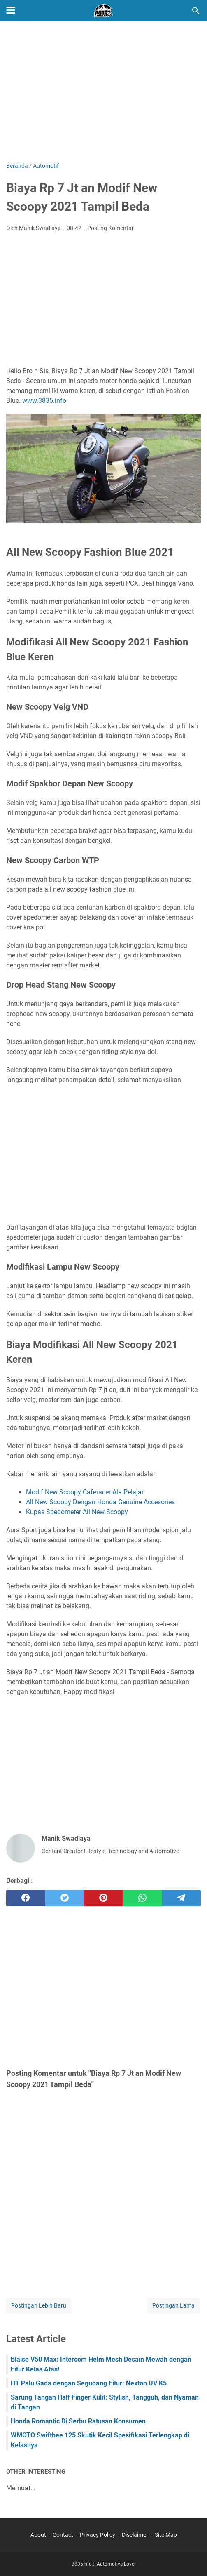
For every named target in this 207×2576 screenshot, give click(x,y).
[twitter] (64, 1898)
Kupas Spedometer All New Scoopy (77, 1512)
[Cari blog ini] (196, 11)
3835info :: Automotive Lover (104, 2564)
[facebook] (25, 1898)
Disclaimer (135, 2534)
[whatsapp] (142, 1898)
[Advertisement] (103, 91)
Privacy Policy (97, 2534)
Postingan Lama (173, 2305)
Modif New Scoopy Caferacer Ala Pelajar (85, 1492)
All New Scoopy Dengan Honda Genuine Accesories (100, 1502)
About (38, 2534)
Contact (63, 2534)
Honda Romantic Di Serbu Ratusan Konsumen (78, 2421)
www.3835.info (44, 401)
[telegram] (181, 1898)
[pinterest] (103, 1898)
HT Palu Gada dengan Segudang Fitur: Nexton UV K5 (89, 2383)
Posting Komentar (110, 228)
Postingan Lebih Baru (38, 2305)
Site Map (166, 2534)
